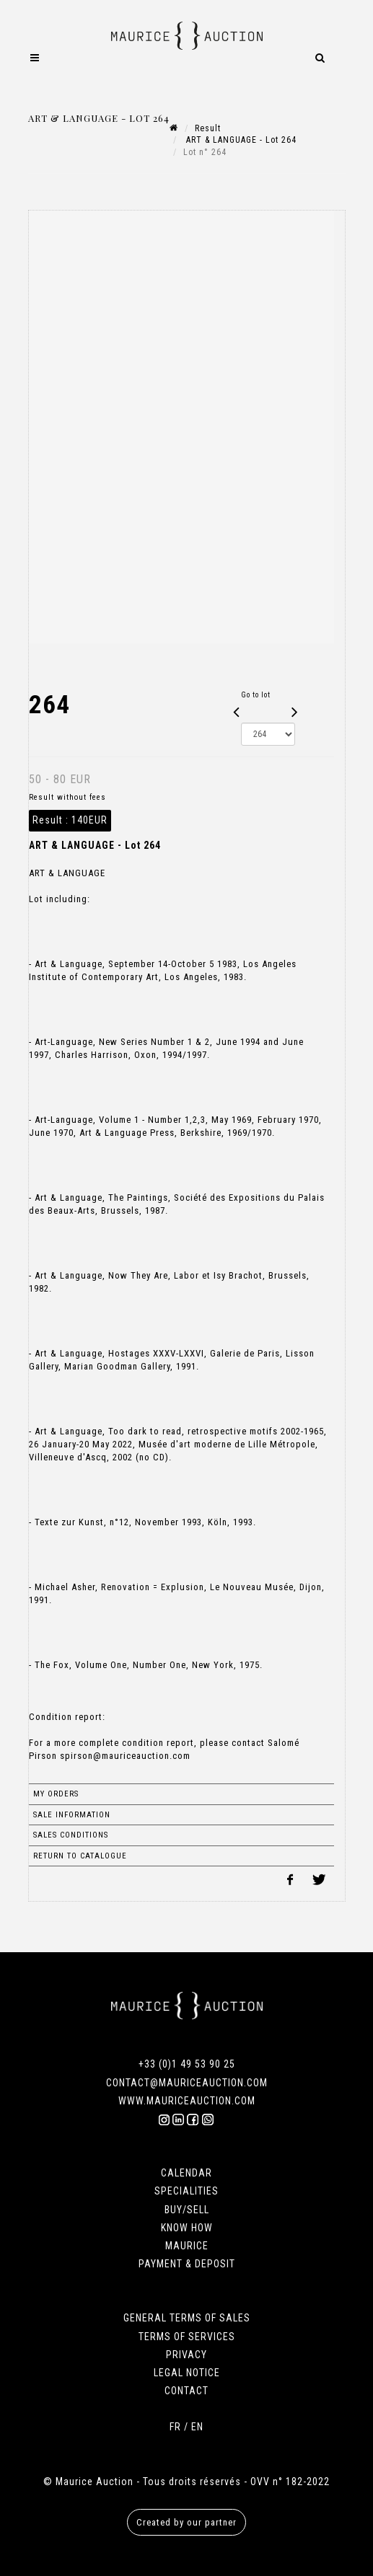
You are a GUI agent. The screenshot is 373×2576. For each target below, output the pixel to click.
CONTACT (186, 2390)
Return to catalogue (80, 1856)
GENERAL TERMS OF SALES (186, 2318)
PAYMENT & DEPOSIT (187, 2264)
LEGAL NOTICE (187, 2372)
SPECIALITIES (186, 2191)
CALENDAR (186, 2173)
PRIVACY (186, 2354)
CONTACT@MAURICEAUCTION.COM (187, 2082)
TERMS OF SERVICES (187, 2336)
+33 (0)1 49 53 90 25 (187, 2064)
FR (175, 2426)
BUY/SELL (186, 2209)
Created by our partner (186, 2522)
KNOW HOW (187, 2227)
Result (208, 128)
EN (197, 2426)
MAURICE (187, 2245)
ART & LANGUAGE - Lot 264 (240, 140)
